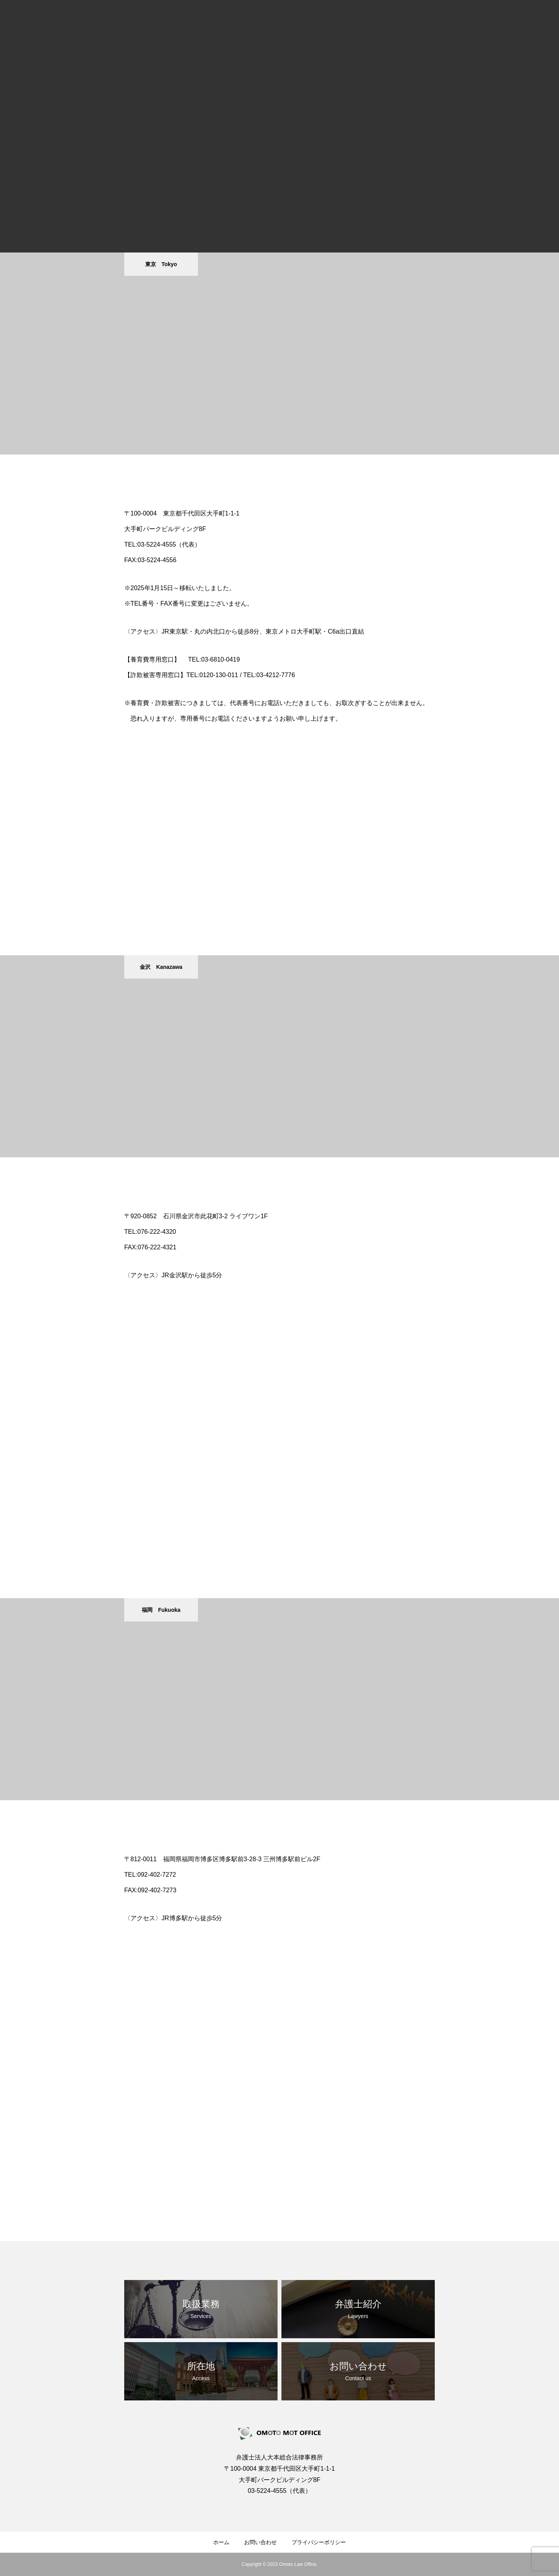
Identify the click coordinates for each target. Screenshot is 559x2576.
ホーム (221, 2542)
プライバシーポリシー (319, 2542)
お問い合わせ (260, 2542)
